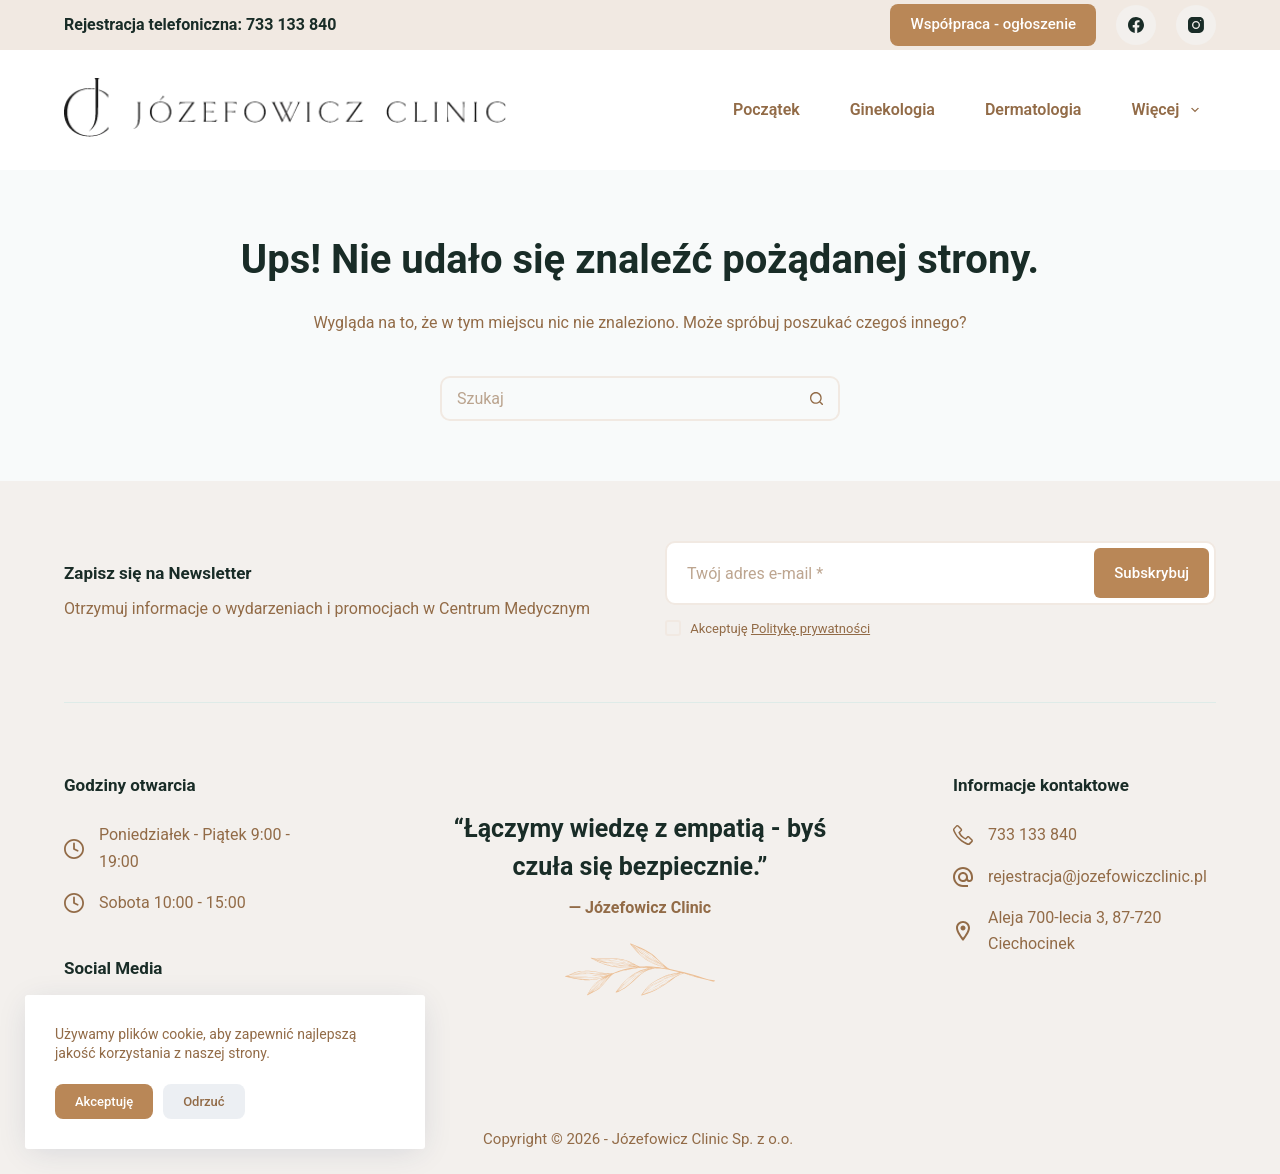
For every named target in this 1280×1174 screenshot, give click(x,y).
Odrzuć (203, 1101)
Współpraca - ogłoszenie (993, 24)
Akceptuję (104, 1101)
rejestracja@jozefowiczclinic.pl (1097, 876)
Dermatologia (1033, 109)
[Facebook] (1136, 25)
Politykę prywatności (810, 628)
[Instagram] (1196, 25)
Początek (766, 109)
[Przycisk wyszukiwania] (817, 398)
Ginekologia (892, 109)
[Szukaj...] (617, 398)
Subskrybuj (1151, 573)
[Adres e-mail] (878, 573)
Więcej (1168, 110)
